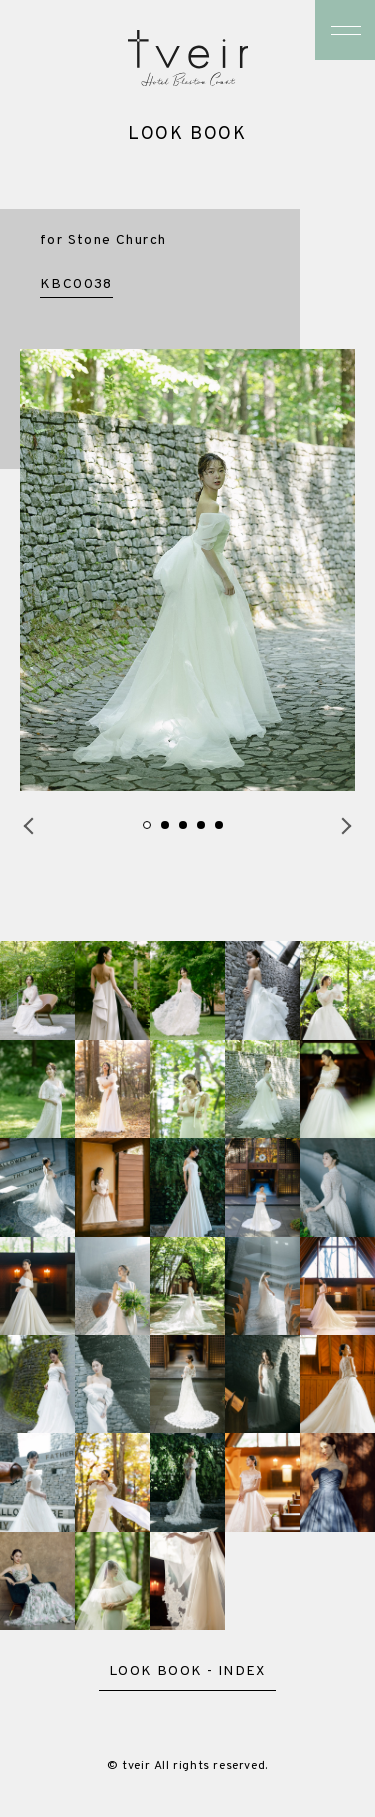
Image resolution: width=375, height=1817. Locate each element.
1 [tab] (147, 825)
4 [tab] (201, 825)
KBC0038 (76, 284)
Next (350, 826)
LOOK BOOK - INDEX (187, 1672)
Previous (25, 826)
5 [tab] (219, 825)
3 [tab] (183, 825)
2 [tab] (165, 825)
